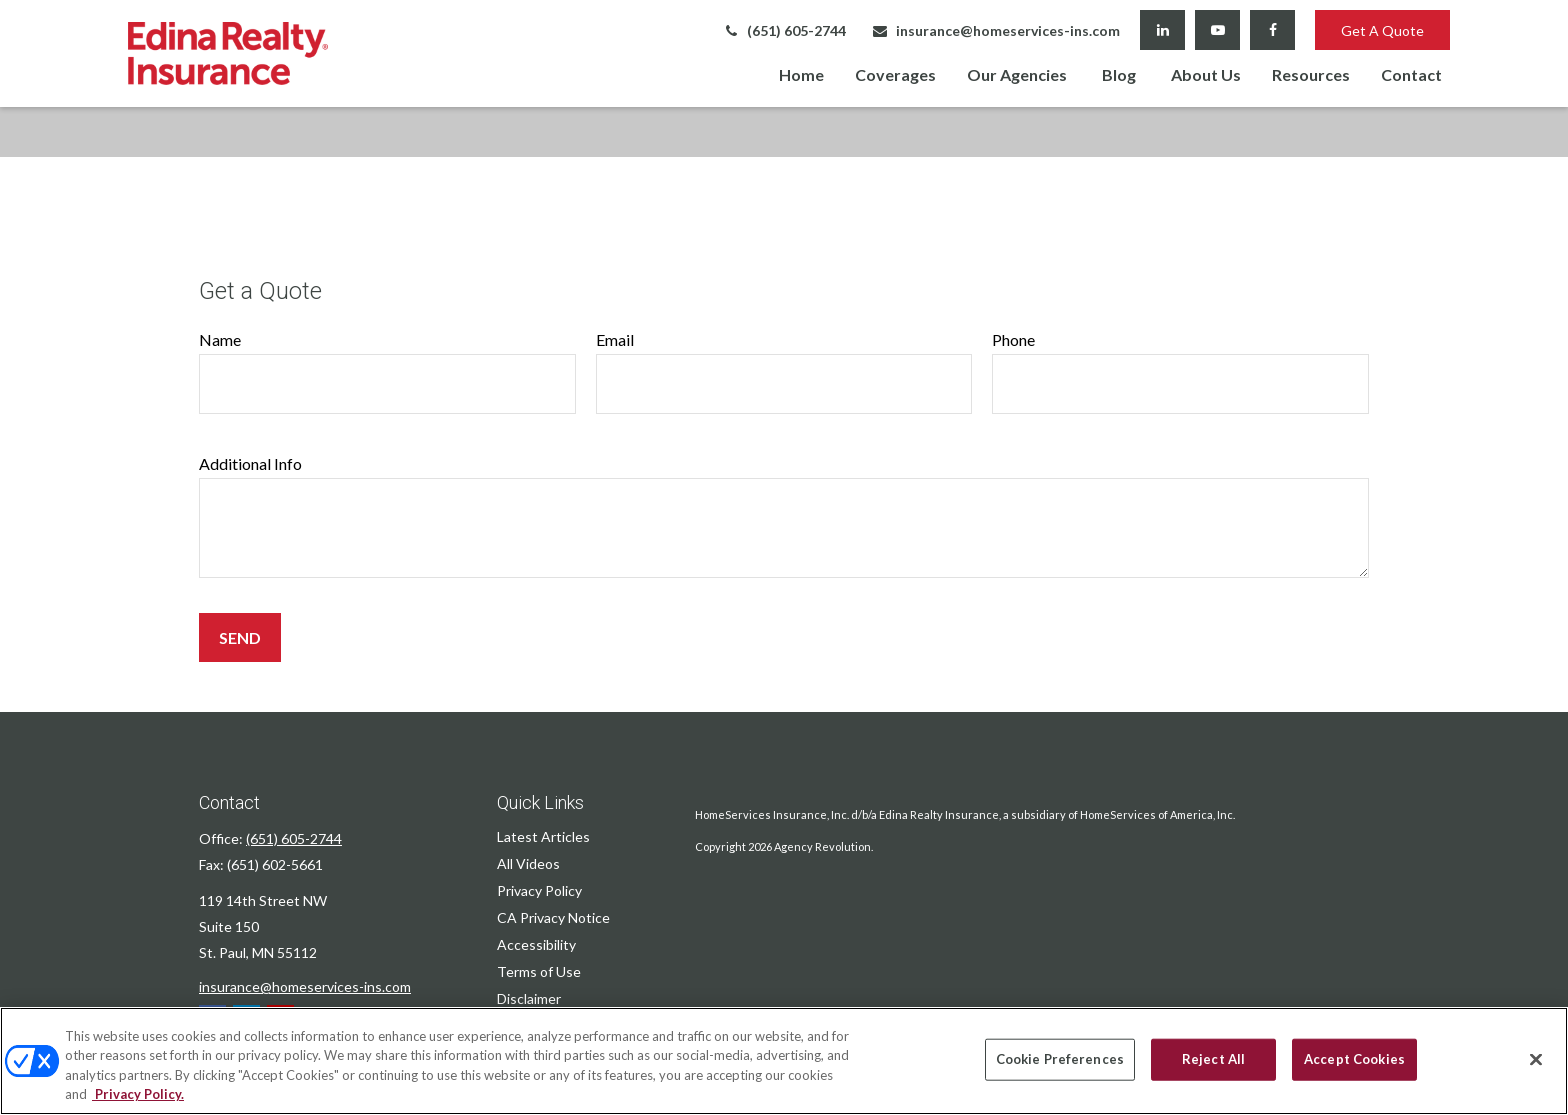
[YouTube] (1217, 30)
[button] (801, 73)
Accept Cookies (1354, 1059)
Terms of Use (539, 971)
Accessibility (536, 944)
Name (220, 339)
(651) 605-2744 (784, 30)
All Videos (528, 863)
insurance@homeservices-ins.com (995, 30)
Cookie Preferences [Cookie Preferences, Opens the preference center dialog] (1060, 1059)
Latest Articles (543, 836)
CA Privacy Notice (553, 917)
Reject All (1213, 1059)
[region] (784, 1061)
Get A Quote (1382, 30)
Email (615, 339)
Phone (1013, 339)
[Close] (1536, 1059)
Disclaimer (529, 998)
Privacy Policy (539, 890)
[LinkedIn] (1162, 30)
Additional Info (250, 463)
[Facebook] (1272, 30)
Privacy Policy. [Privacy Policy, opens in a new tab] (138, 1094)
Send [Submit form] (240, 637)
